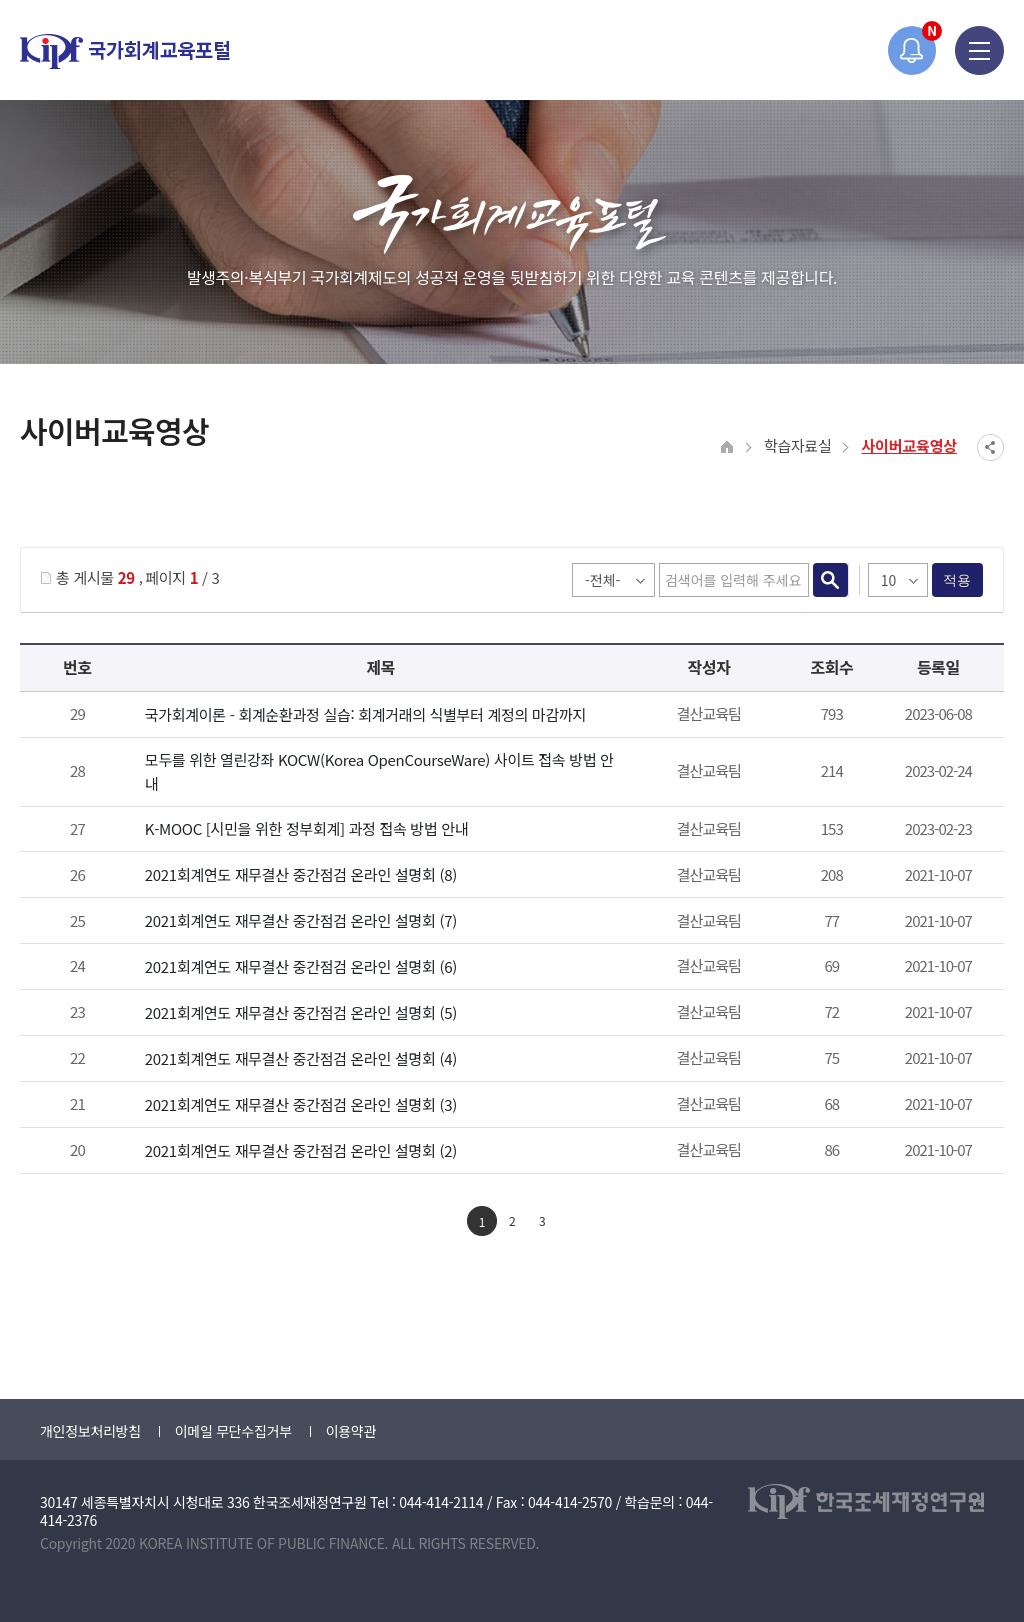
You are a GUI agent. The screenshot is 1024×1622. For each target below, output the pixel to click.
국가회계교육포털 (125, 51)
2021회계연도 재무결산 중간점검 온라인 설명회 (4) (301, 1058)
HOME (727, 447)
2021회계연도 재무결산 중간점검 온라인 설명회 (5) (301, 1012)
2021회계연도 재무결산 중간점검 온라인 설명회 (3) (301, 1104)
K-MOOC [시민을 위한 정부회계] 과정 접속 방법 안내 (306, 828)
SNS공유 (990, 447)
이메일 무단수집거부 (233, 1431)
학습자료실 (798, 445)
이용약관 (351, 1431)
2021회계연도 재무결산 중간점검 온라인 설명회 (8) (301, 874)
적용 (957, 580)
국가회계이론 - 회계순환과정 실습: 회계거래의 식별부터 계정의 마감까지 (365, 714)
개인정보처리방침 (90, 1431)
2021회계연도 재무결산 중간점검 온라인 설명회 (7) (301, 920)
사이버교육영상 (909, 445)
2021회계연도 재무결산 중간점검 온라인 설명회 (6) (301, 966)
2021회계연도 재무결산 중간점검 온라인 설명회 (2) (301, 1150)
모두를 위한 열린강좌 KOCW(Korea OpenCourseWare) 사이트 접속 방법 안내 (379, 771)
